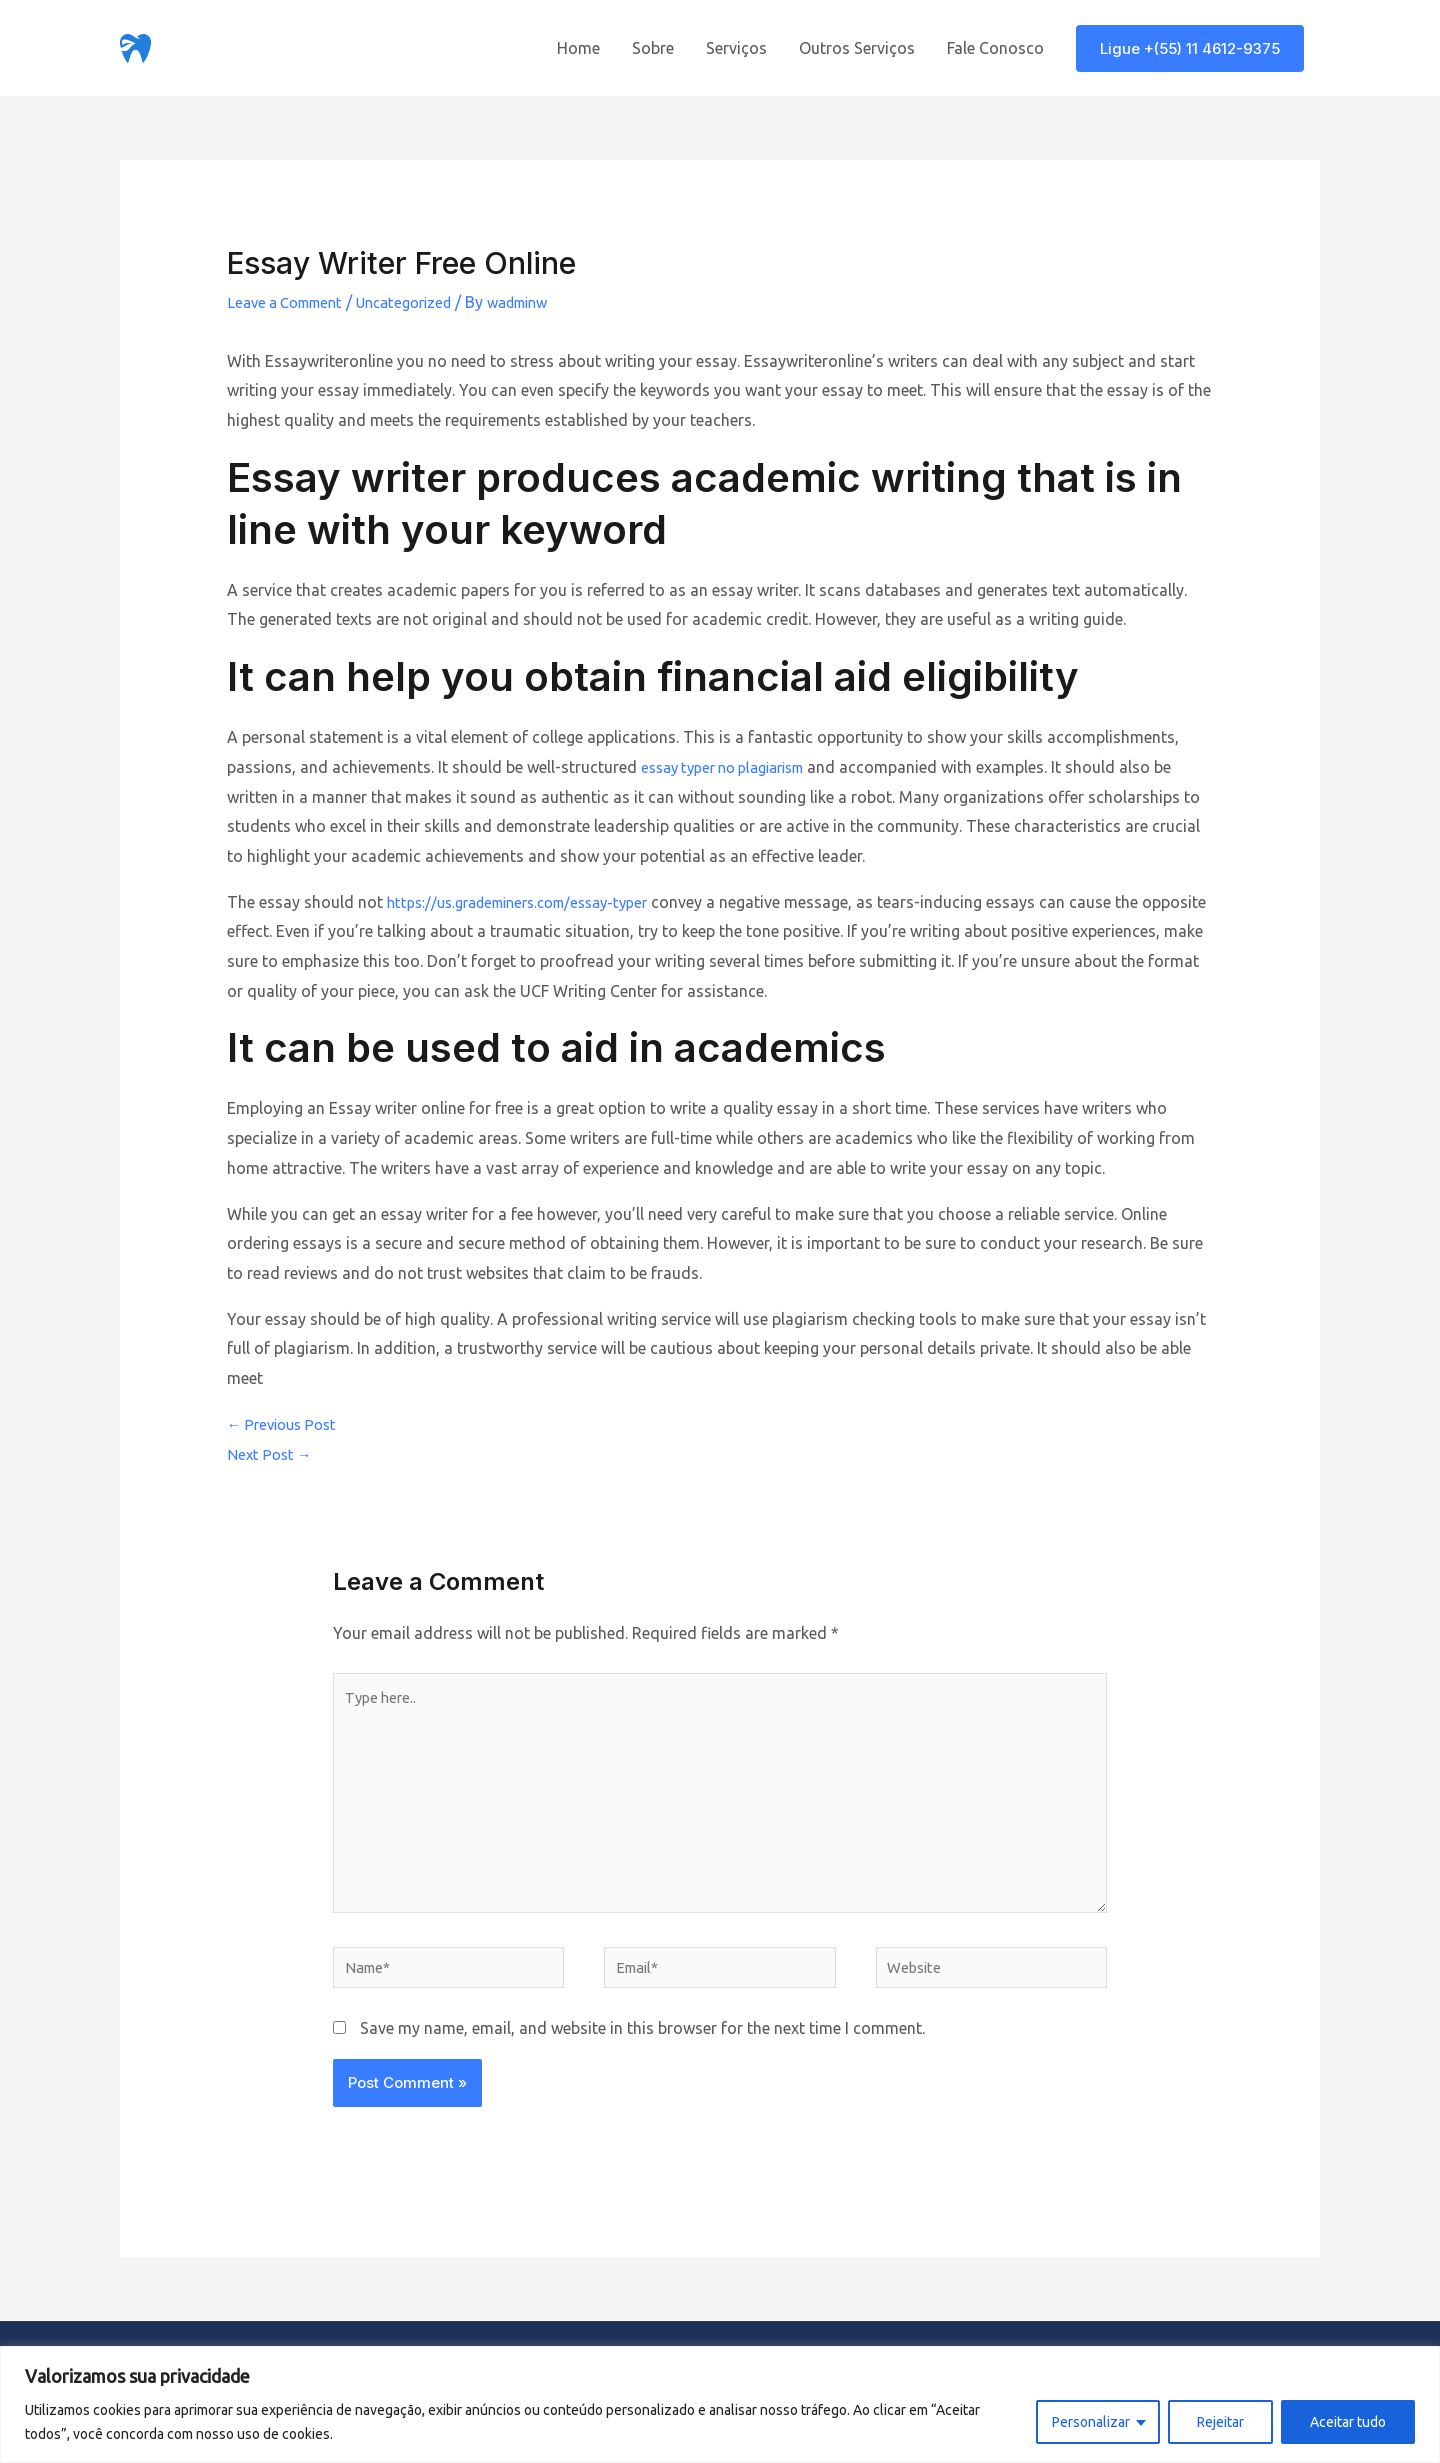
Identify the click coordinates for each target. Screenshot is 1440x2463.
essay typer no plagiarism (733, 767)
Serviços (736, 48)
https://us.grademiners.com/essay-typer (531, 902)
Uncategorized (423, 302)
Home (578, 48)
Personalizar (1091, 2422)
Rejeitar (1220, 2422)
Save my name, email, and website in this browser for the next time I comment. (642, 2054)
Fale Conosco (995, 48)
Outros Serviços (857, 48)
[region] (720, 2404)
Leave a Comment (291, 302)
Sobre (653, 48)
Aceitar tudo (1348, 2422)
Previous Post (286, 1424)
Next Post (272, 1454)
